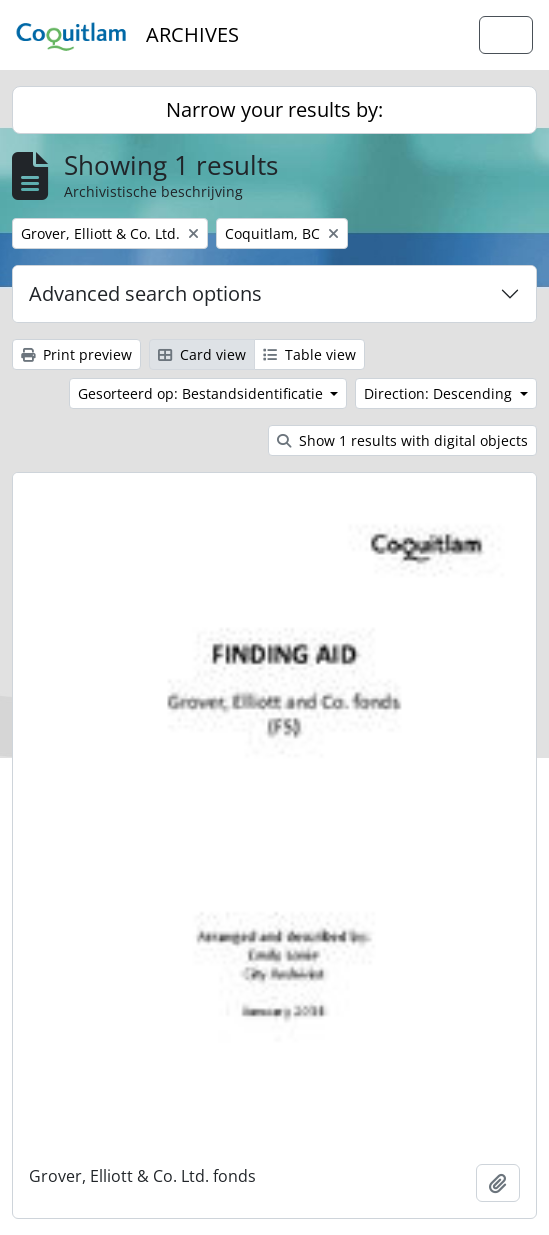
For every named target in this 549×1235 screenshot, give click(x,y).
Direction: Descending (440, 393)
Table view (309, 354)
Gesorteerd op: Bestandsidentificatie (202, 393)
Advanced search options (145, 293)
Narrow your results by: (274, 109)
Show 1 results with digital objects (402, 440)
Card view (202, 354)
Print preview (76, 354)
